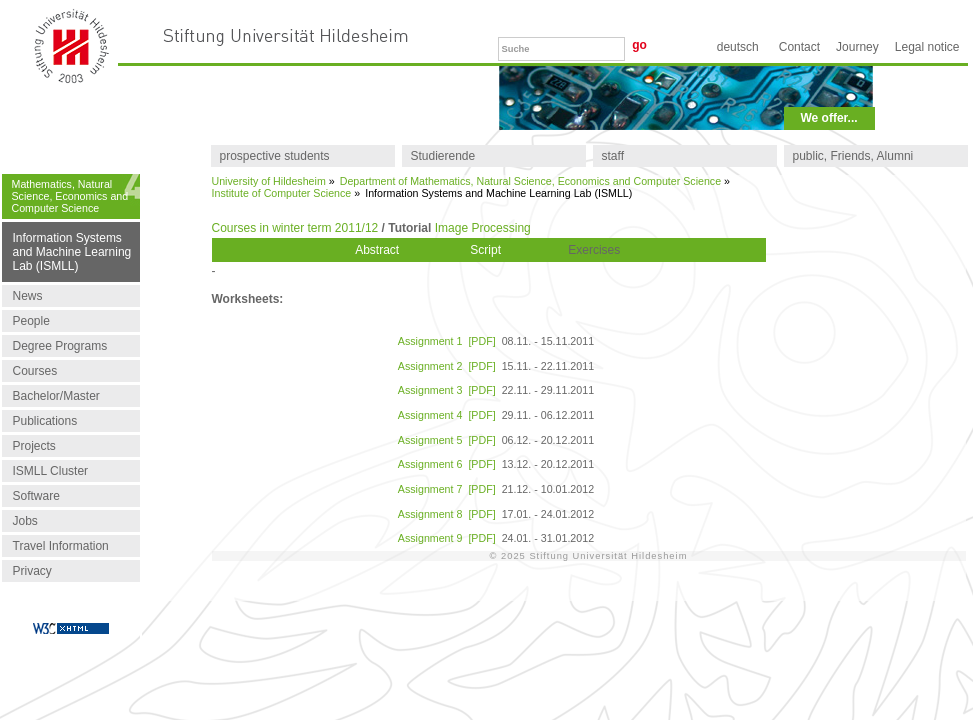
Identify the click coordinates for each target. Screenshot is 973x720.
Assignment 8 (430, 514)
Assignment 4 (430, 415)
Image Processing (483, 228)
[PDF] (481, 341)
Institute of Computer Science (282, 193)
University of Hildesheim (269, 181)
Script (485, 250)
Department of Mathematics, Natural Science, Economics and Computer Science (530, 181)
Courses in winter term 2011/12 (295, 228)
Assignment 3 (430, 390)
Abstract (377, 250)
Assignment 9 (430, 538)
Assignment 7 (430, 489)
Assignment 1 (430, 341)
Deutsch (738, 47)
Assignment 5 (430, 440)
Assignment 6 (430, 464)
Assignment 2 (430, 366)
